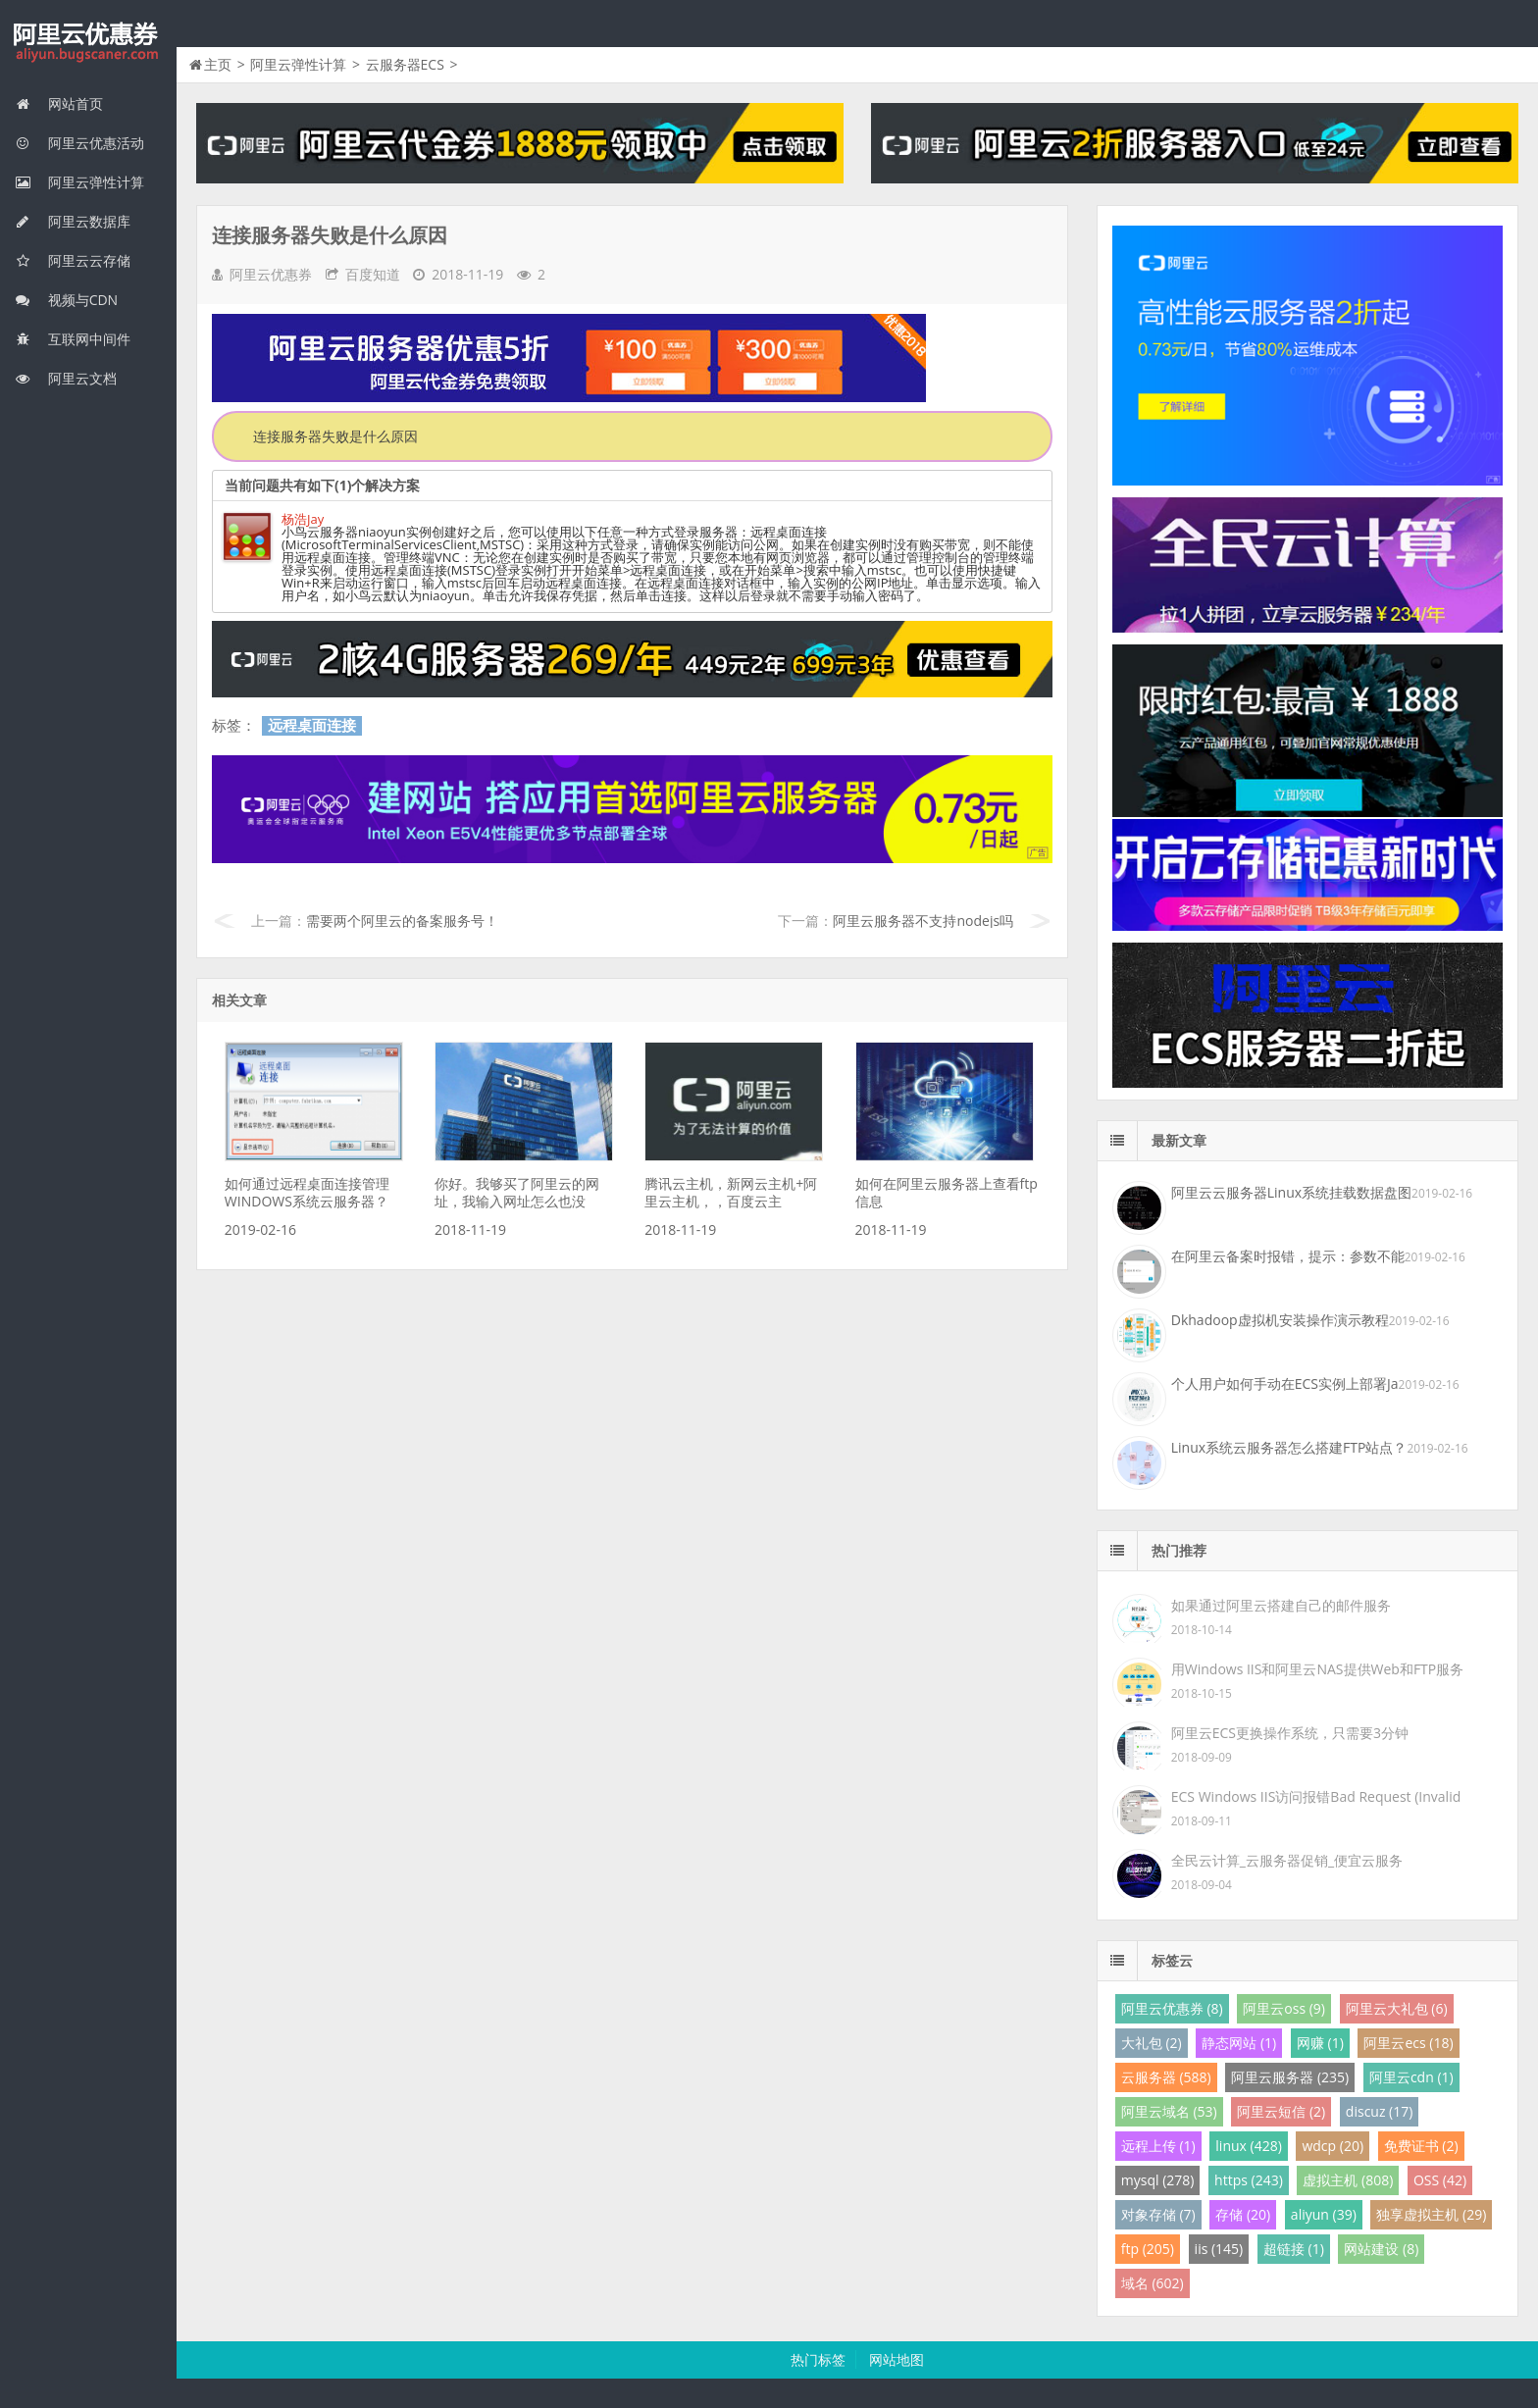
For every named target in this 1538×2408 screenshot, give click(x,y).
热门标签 (818, 2359)
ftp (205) (1147, 2248)
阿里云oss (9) (1284, 2008)
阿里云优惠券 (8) (1172, 2008)
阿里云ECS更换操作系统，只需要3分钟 (1290, 1732)
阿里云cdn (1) (1411, 2077)
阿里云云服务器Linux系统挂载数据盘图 (1291, 1192)
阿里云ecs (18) (1408, 2042)
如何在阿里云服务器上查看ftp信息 (946, 1192)
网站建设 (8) (1381, 2248)
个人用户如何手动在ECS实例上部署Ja (1285, 1383)
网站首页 (59, 103)
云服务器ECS (405, 64)
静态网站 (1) (1239, 2042)
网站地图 (896, 2359)
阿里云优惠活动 (79, 142)
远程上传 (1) (1158, 2145)
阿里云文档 (66, 378)
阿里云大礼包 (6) (1397, 2008)
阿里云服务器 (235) (1290, 2077)
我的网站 (88, 43)
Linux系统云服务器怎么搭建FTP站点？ (1289, 1447)
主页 (217, 64)
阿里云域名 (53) (1169, 2111)
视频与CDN (66, 299)
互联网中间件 (72, 339)
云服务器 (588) (1166, 2077)
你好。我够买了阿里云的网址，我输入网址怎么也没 (517, 1192)
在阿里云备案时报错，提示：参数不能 (1288, 1256)
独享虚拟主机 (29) (1431, 2214)
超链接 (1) (1293, 2248)
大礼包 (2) (1151, 2042)
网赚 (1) (1320, 2042)
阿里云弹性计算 (79, 182)
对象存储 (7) (1158, 2214)
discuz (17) (1379, 2111)
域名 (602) (1152, 2283)
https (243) (1248, 2180)
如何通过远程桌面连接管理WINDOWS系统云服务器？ (307, 1192)
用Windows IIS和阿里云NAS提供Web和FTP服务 (1317, 1669)
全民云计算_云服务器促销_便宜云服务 (1287, 1860)
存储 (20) (1242, 2214)
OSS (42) (1439, 2180)
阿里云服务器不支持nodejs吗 (923, 920)
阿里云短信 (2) (1281, 2111)
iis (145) (1219, 2248)
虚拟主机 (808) (1348, 2180)
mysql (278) (1158, 2180)
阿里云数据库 (72, 221)
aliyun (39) (1324, 2214)
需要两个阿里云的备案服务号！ (402, 920)
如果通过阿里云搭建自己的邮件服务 (1281, 1605)
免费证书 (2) (1421, 2145)
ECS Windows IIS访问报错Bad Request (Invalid (1316, 1796)
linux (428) (1248, 2145)
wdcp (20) (1332, 2145)
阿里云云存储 (72, 260)
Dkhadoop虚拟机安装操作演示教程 (1280, 1319)
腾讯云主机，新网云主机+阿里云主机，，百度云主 (730, 1192)
